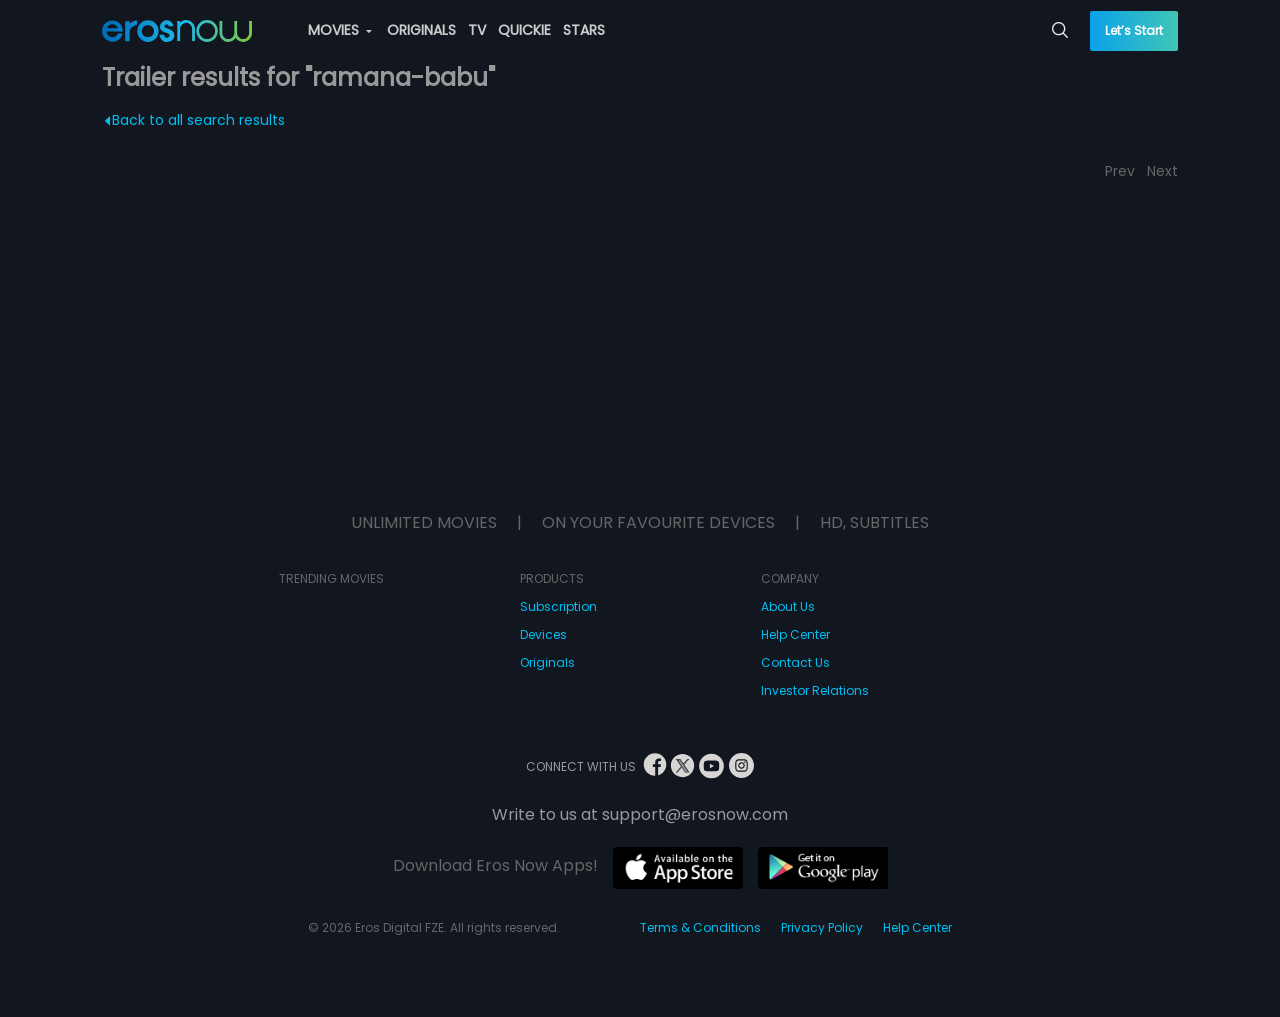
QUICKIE (524, 30)
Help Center (795, 634)
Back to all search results (195, 120)
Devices (543, 634)
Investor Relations (815, 690)
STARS (584, 30)
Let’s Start (1134, 30)
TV (477, 30)
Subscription (558, 606)
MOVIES (340, 30)
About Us (788, 606)
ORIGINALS (421, 30)
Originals (547, 662)
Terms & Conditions (700, 927)
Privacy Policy (822, 927)
